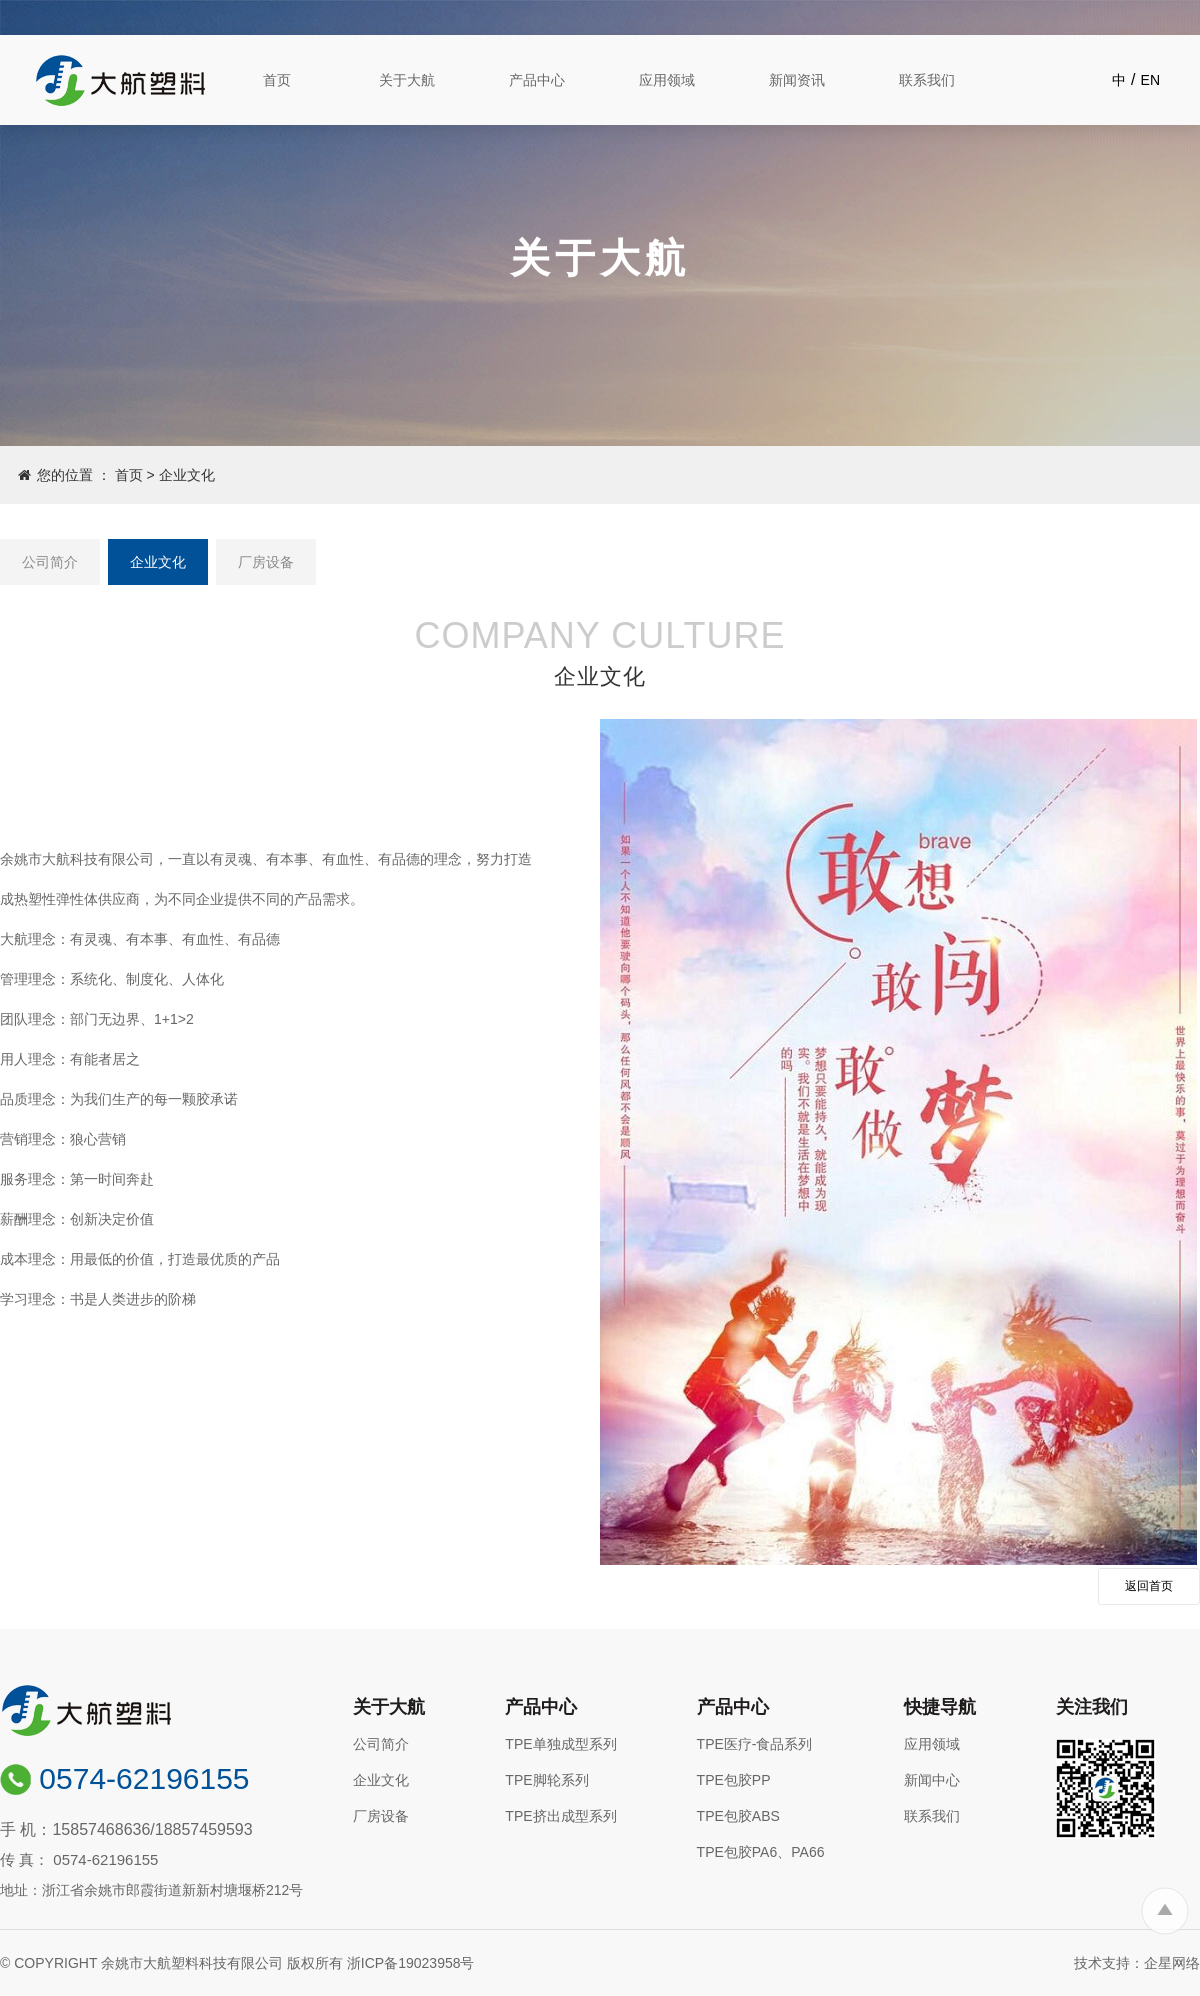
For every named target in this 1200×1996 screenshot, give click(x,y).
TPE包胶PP (734, 1780)
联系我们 (927, 80)
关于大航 (407, 80)
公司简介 (50, 562)
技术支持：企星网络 (1137, 1963)
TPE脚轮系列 (546, 1780)
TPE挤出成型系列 (560, 1816)
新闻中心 (932, 1780)
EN (1150, 80)
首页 (277, 80)
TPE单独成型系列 (560, 1744)
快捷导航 (940, 1707)
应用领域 (667, 80)
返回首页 (1149, 1586)
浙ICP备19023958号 (411, 1963)
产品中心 (537, 80)
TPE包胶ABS (738, 1816)
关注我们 (1092, 1707)
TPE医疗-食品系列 (755, 1744)
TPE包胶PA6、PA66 (761, 1852)
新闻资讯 (797, 80)
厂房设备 (266, 562)
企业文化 (187, 475)
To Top (1164, 1910)
